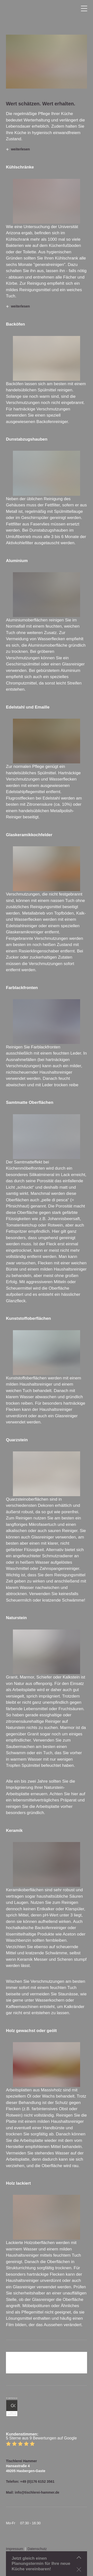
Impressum (14, 2549)
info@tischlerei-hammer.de (37, 2492)
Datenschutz (37, 2549)
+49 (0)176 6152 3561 (37, 2481)
